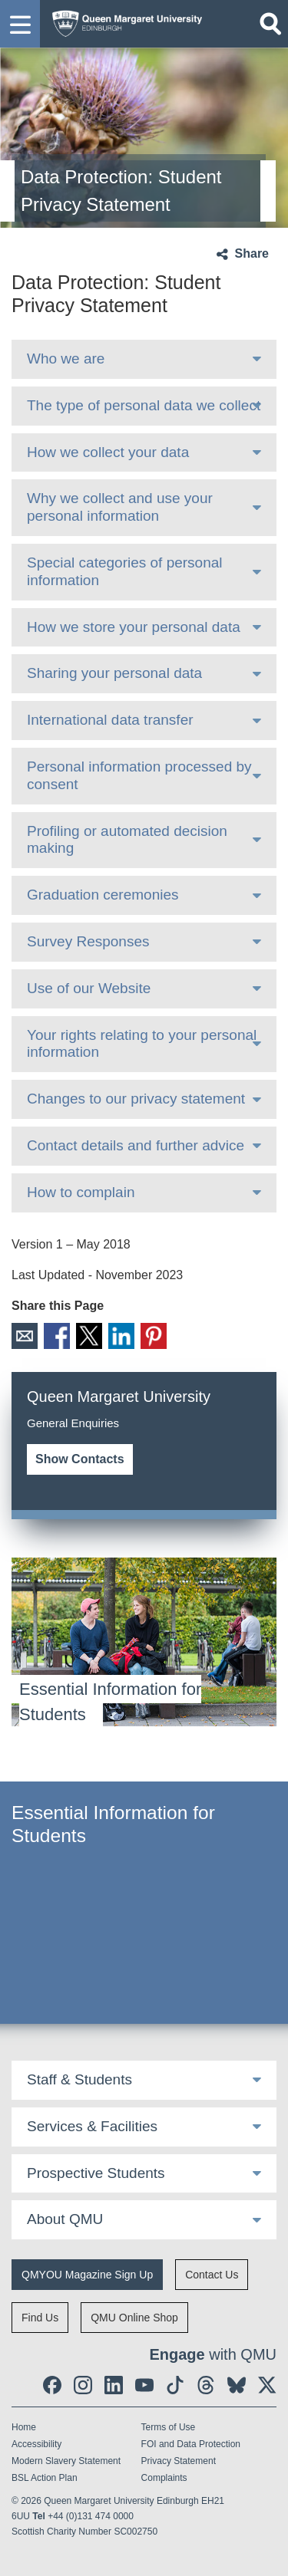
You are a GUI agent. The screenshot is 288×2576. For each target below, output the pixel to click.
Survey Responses (88, 941)
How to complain (80, 1192)
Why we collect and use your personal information (120, 507)
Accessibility (36, 2444)
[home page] (123, 20)
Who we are (65, 358)
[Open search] (270, 24)
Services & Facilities (92, 2126)
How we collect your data (108, 452)
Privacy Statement (178, 2461)
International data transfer (110, 720)
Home (24, 2427)
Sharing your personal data (114, 673)
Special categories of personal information (125, 571)
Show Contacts (79, 1459)
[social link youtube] (144, 2385)
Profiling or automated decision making (127, 840)
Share (252, 253)
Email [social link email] (25, 1336)
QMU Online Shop (134, 2317)
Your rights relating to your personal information (142, 1044)
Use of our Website (89, 988)
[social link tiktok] (175, 2385)
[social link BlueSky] (236, 2385)
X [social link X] (89, 1336)
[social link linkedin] (113, 2385)
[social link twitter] (267, 2385)
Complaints (164, 2477)
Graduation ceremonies (103, 895)
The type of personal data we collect (143, 405)
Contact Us (211, 2274)
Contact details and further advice (135, 1145)
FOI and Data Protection (190, 2444)
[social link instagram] (83, 2385)
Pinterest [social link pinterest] (154, 1336)
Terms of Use (168, 2427)
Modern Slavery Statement (66, 2461)
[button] (20, 24)
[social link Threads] (206, 2385)
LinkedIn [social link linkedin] (121, 1336)
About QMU (65, 2219)
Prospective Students (96, 2173)
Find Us (40, 2317)
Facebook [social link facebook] (57, 1336)
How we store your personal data (133, 627)
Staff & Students (79, 2079)
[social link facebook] (52, 2385)
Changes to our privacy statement (136, 1099)
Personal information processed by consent (139, 775)
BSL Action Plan (45, 2477)
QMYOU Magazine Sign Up (87, 2274)
